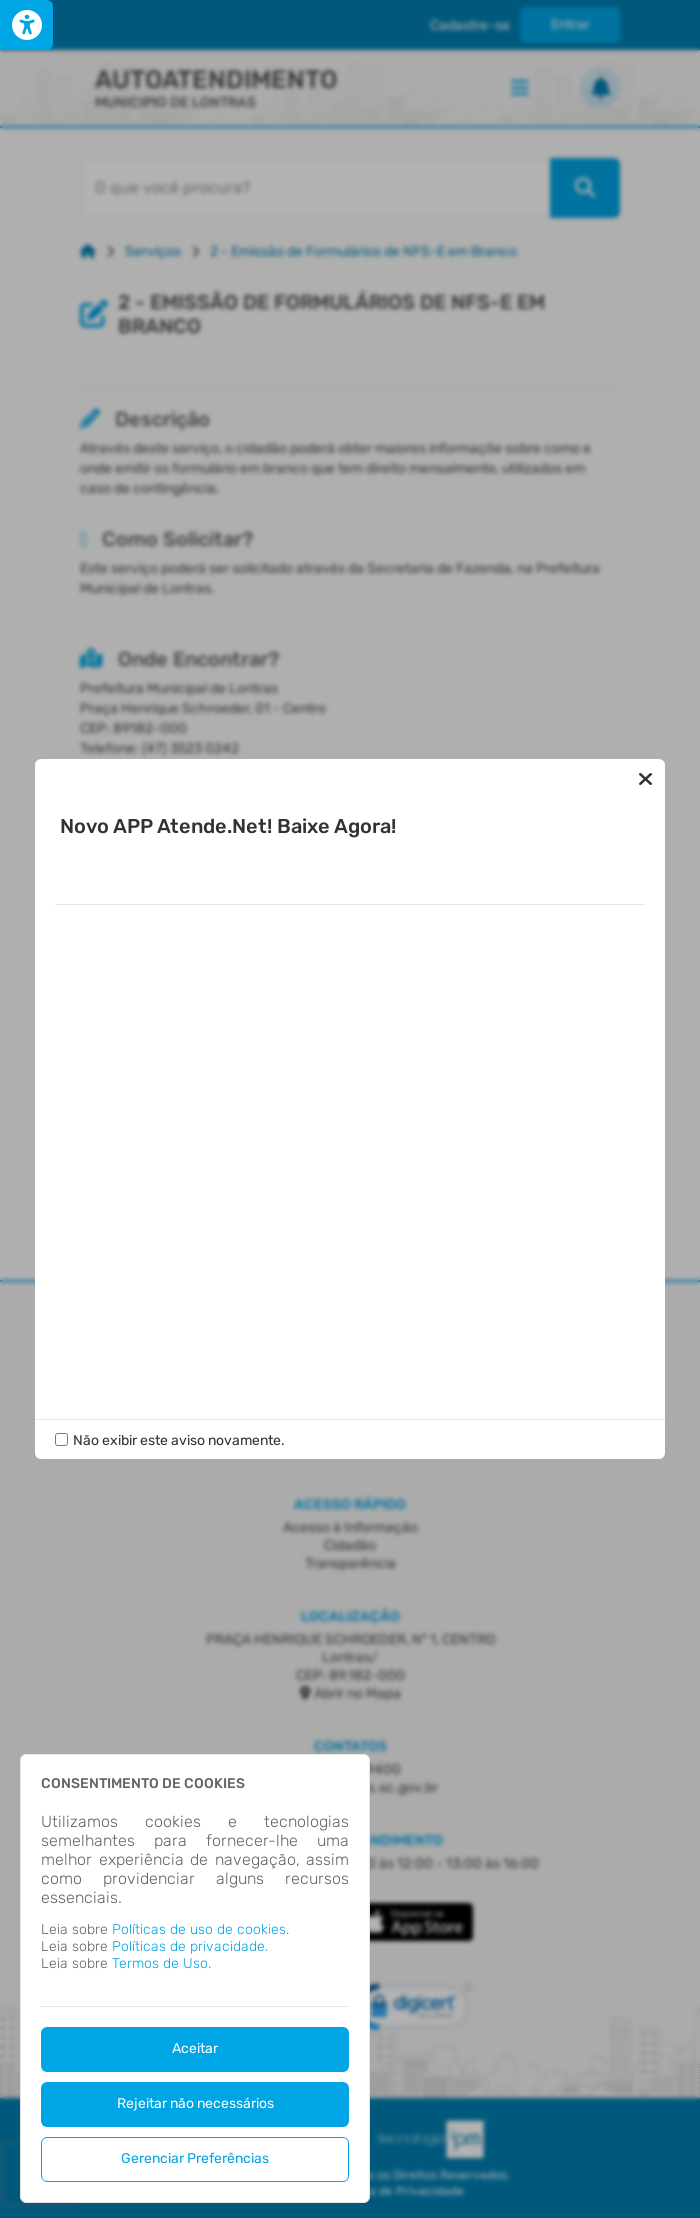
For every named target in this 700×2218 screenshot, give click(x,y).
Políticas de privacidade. (190, 1946)
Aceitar (195, 2048)
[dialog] (195, 1978)
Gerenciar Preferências (195, 2158)
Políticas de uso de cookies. (200, 1929)
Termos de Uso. (161, 1963)
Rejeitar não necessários (195, 2103)
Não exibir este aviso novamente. (179, 1440)
